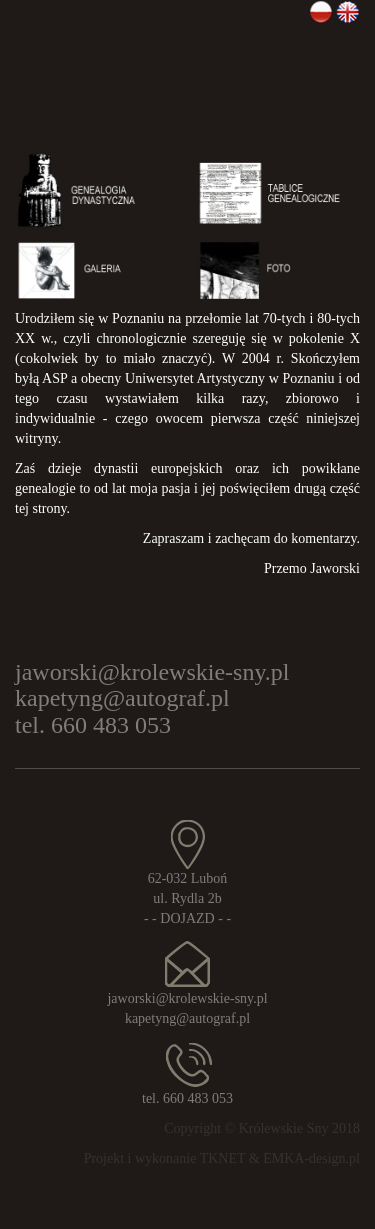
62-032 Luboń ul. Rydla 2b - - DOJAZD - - (187, 898)
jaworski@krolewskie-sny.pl (152, 672)
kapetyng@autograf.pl (122, 698)
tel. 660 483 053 (93, 725)
